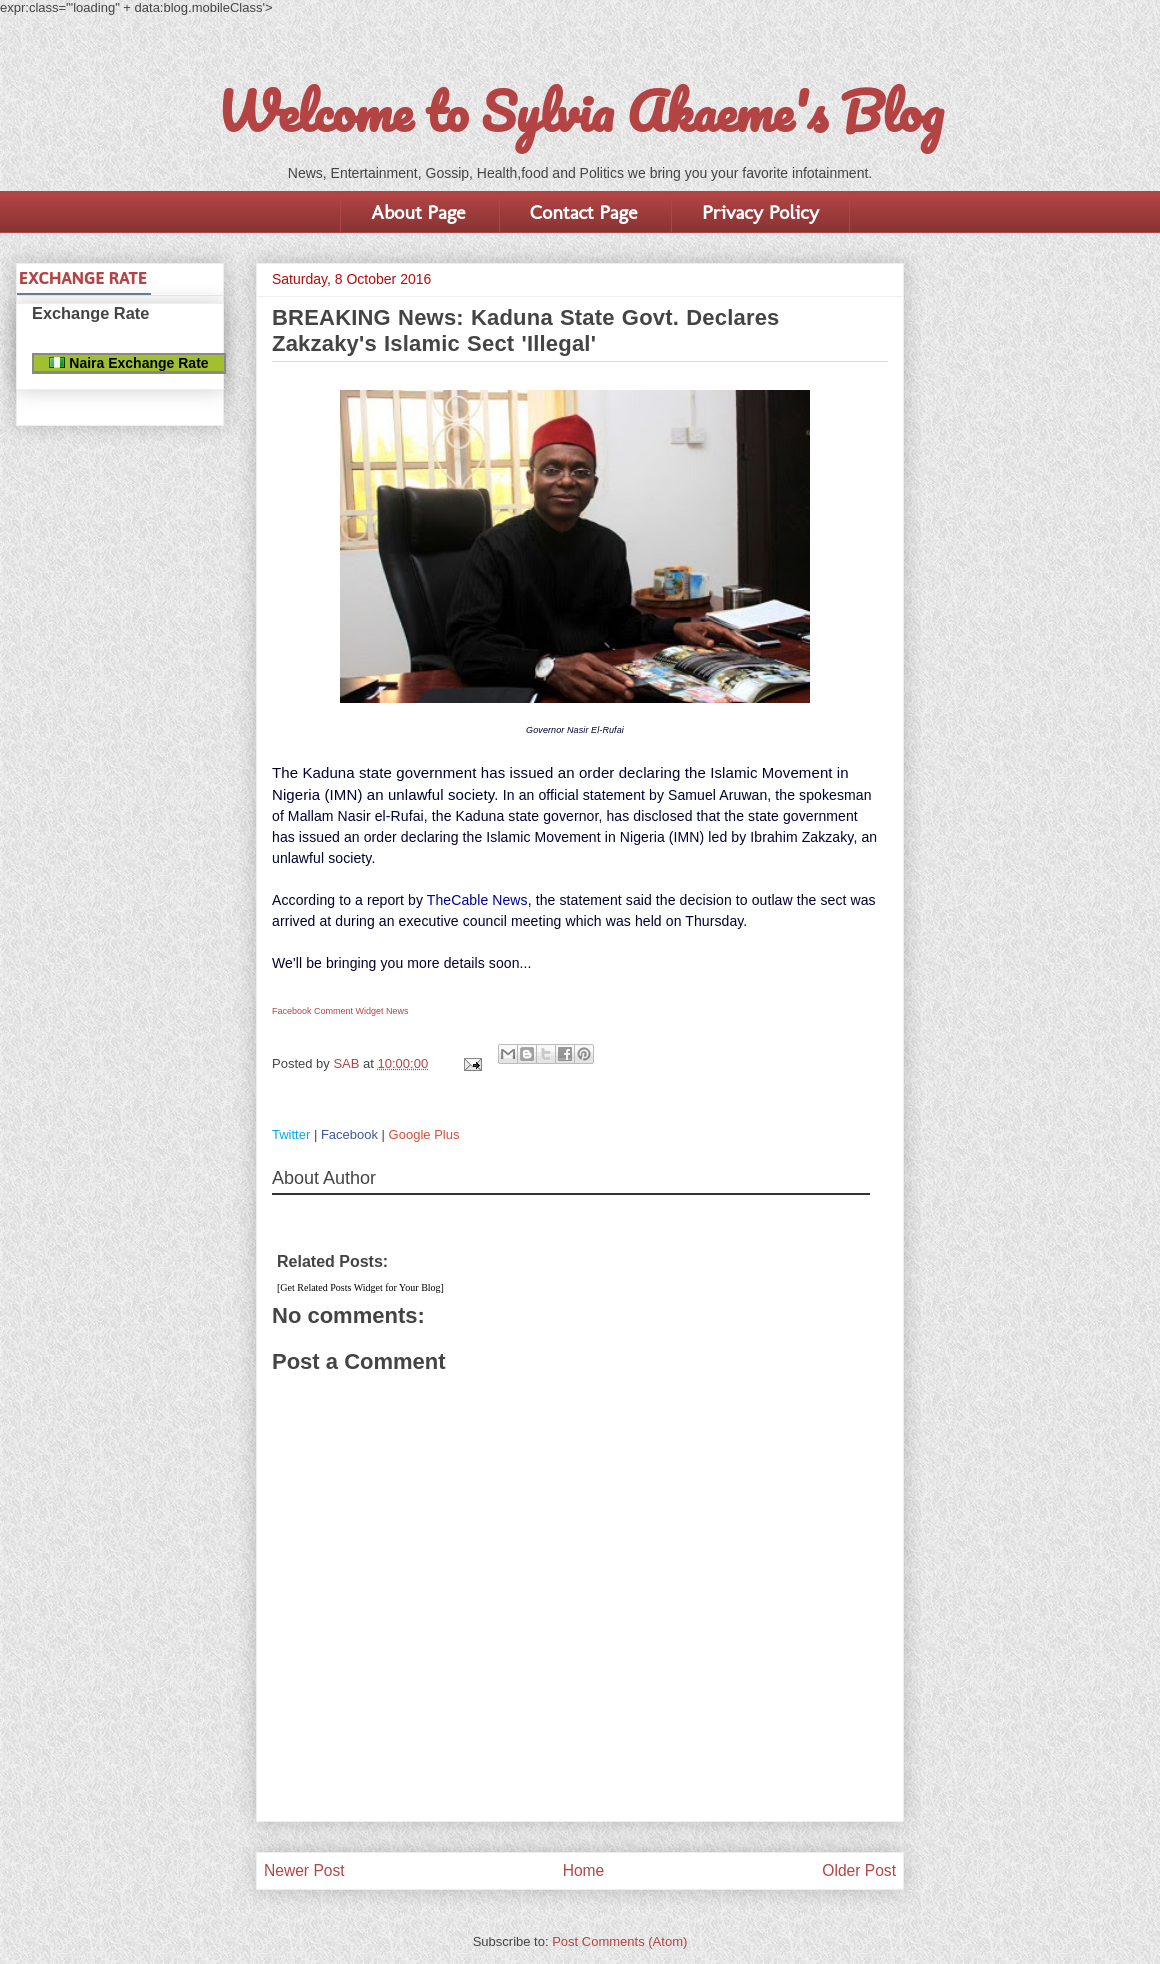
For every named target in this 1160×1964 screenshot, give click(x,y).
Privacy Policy (760, 212)
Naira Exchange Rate (128, 363)
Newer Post (304, 1870)
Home (584, 1870)
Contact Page (583, 212)
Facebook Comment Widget (328, 1011)
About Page (418, 212)
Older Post (859, 1870)
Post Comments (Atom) (619, 1941)
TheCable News (477, 900)
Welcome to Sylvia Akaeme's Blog (580, 111)
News (397, 1011)
